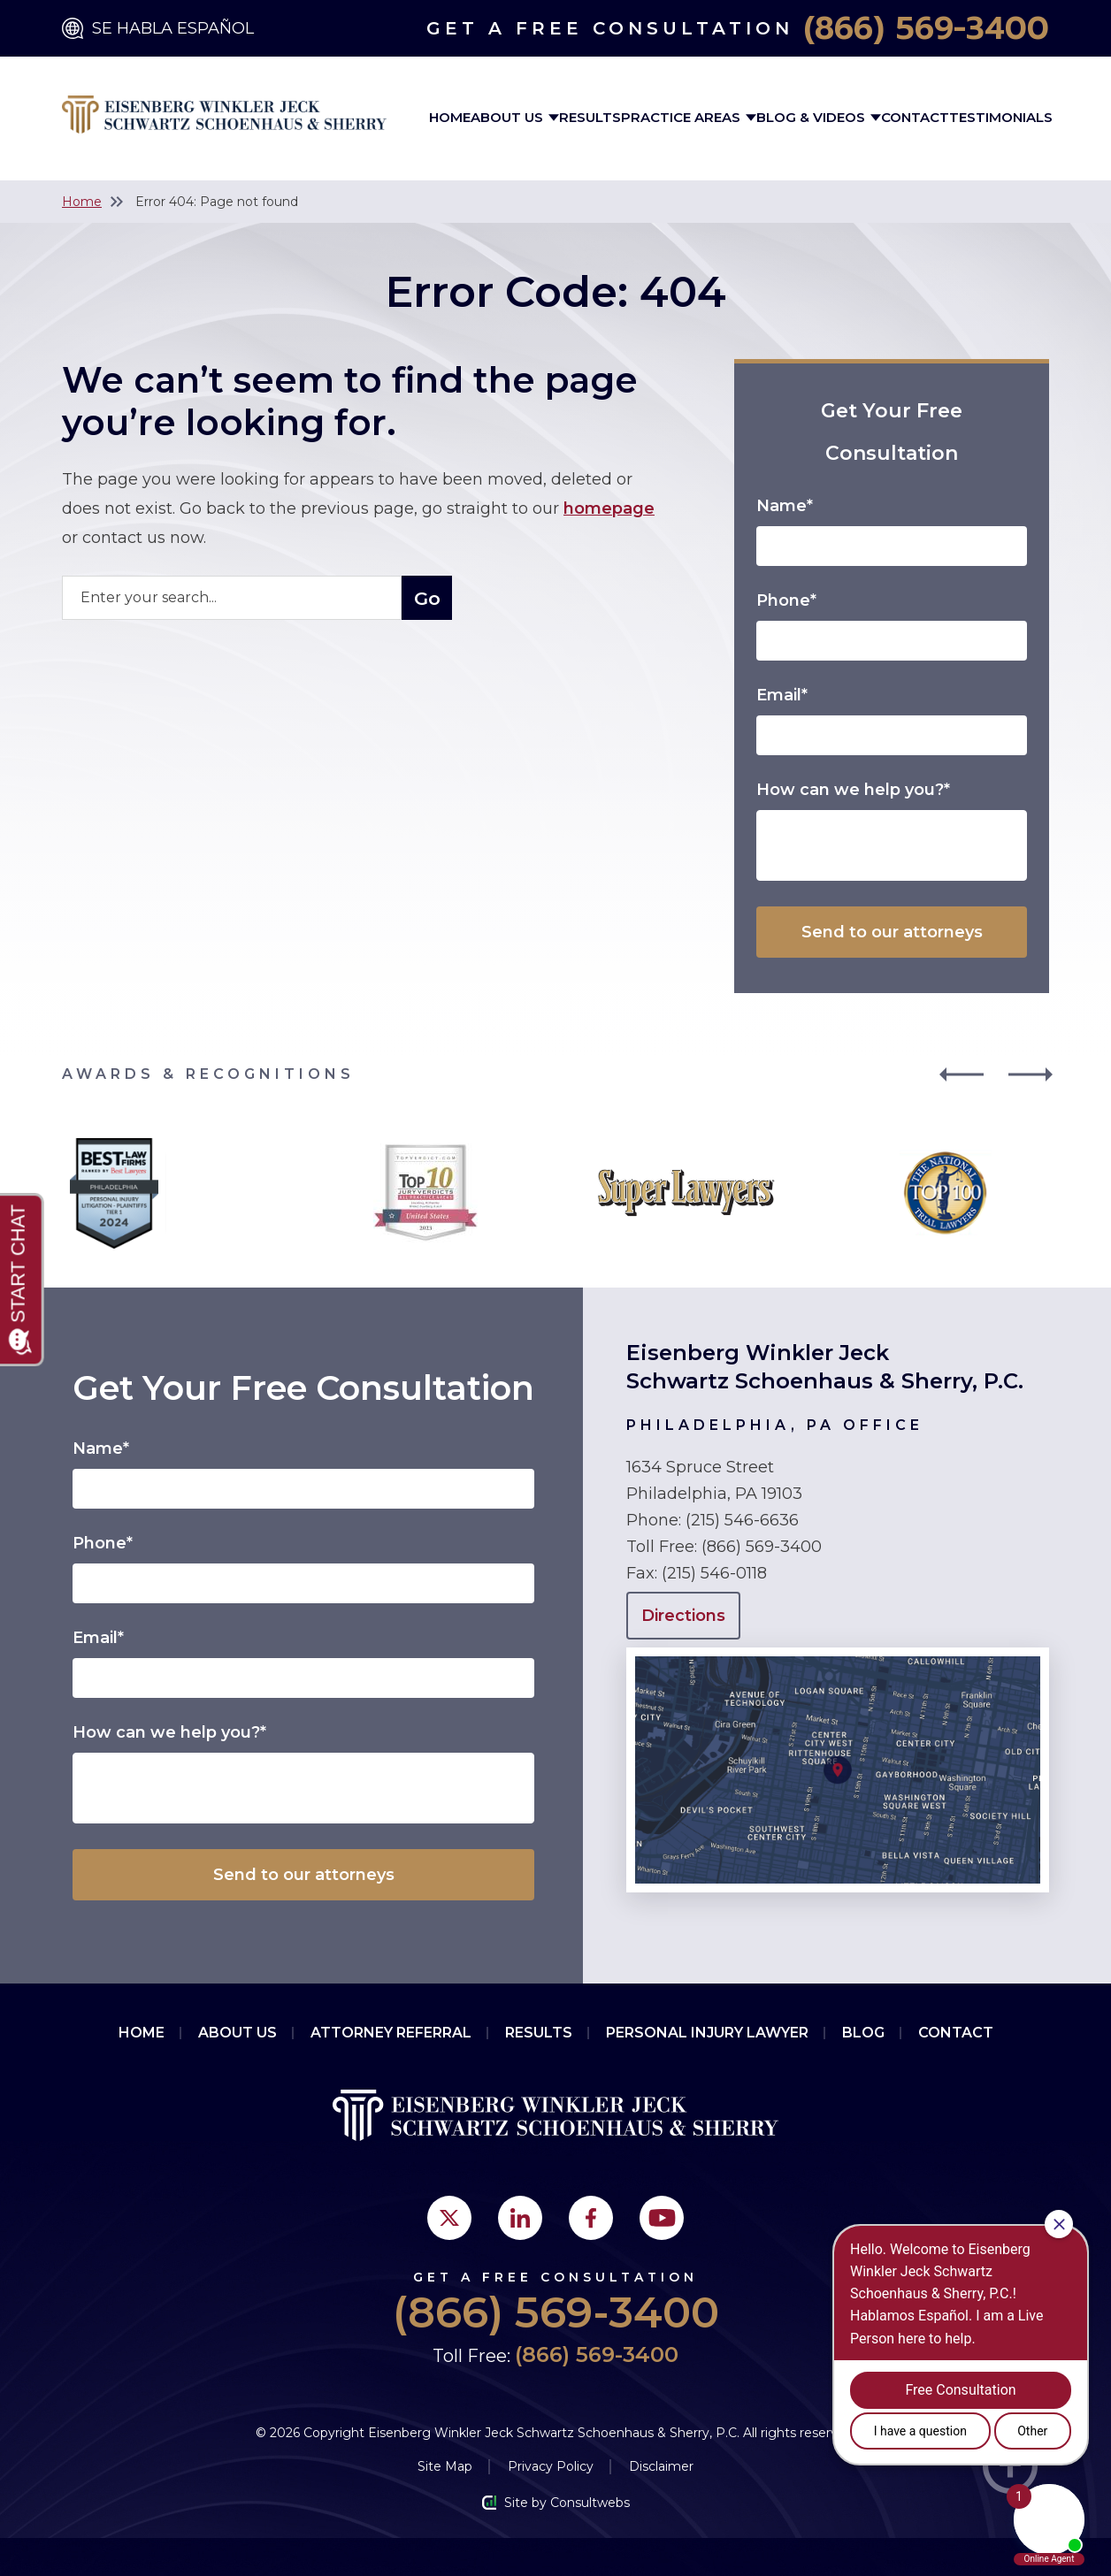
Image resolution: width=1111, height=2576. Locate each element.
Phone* (786, 600)
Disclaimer (661, 2466)
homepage (609, 508)
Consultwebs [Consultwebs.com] (590, 2503)
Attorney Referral (390, 2032)
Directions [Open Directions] (683, 1615)
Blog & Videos (812, 117)
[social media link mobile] (449, 2218)
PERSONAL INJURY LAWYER (707, 2032)
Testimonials (1001, 117)
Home (450, 117)
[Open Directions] (837, 1655)
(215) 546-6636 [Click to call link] (742, 1520)
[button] (959, 1074)
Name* (784, 506)
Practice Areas (682, 117)
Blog (863, 2032)
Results (590, 117)
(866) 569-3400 (926, 28)
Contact (915, 117)
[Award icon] (114, 1142)
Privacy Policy (551, 2466)
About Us (509, 117)
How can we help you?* (853, 789)
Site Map (445, 2466)
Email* (782, 695)
